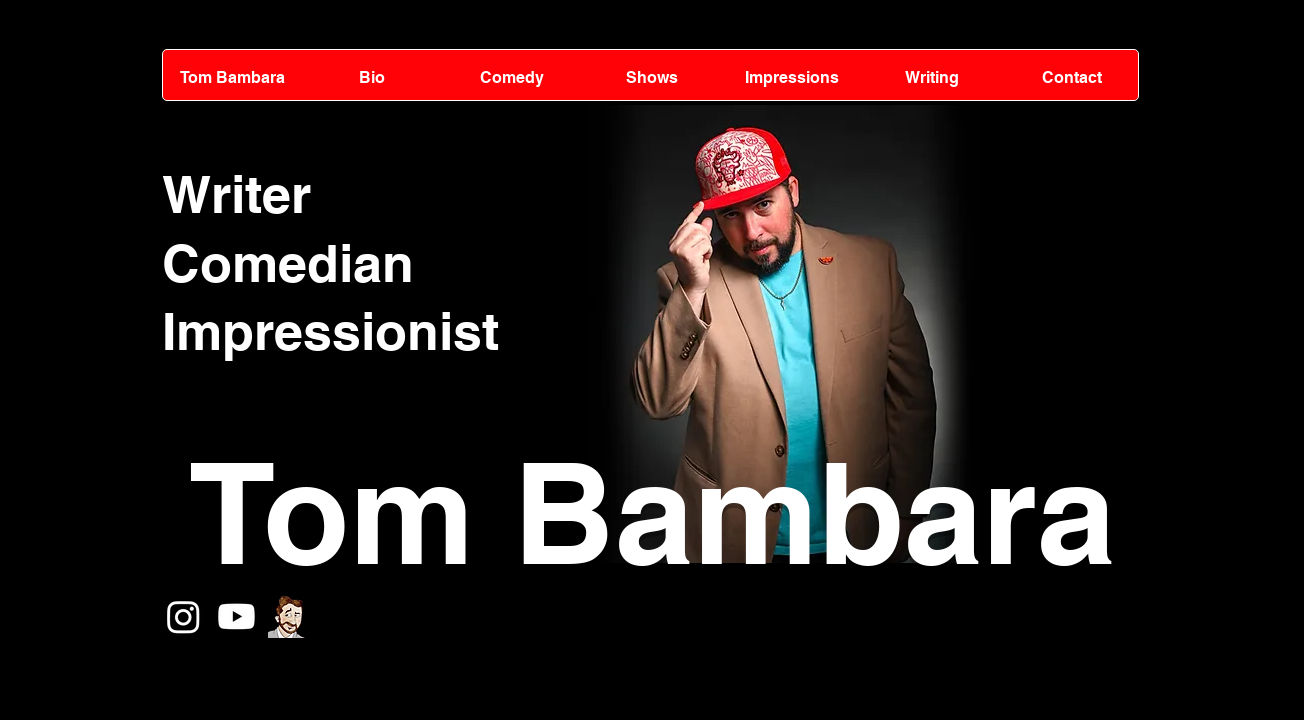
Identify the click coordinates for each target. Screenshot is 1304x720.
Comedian (288, 263)
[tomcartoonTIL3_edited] (289, 616)
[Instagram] (183, 616)
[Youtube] (236, 616)
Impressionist (330, 331)
